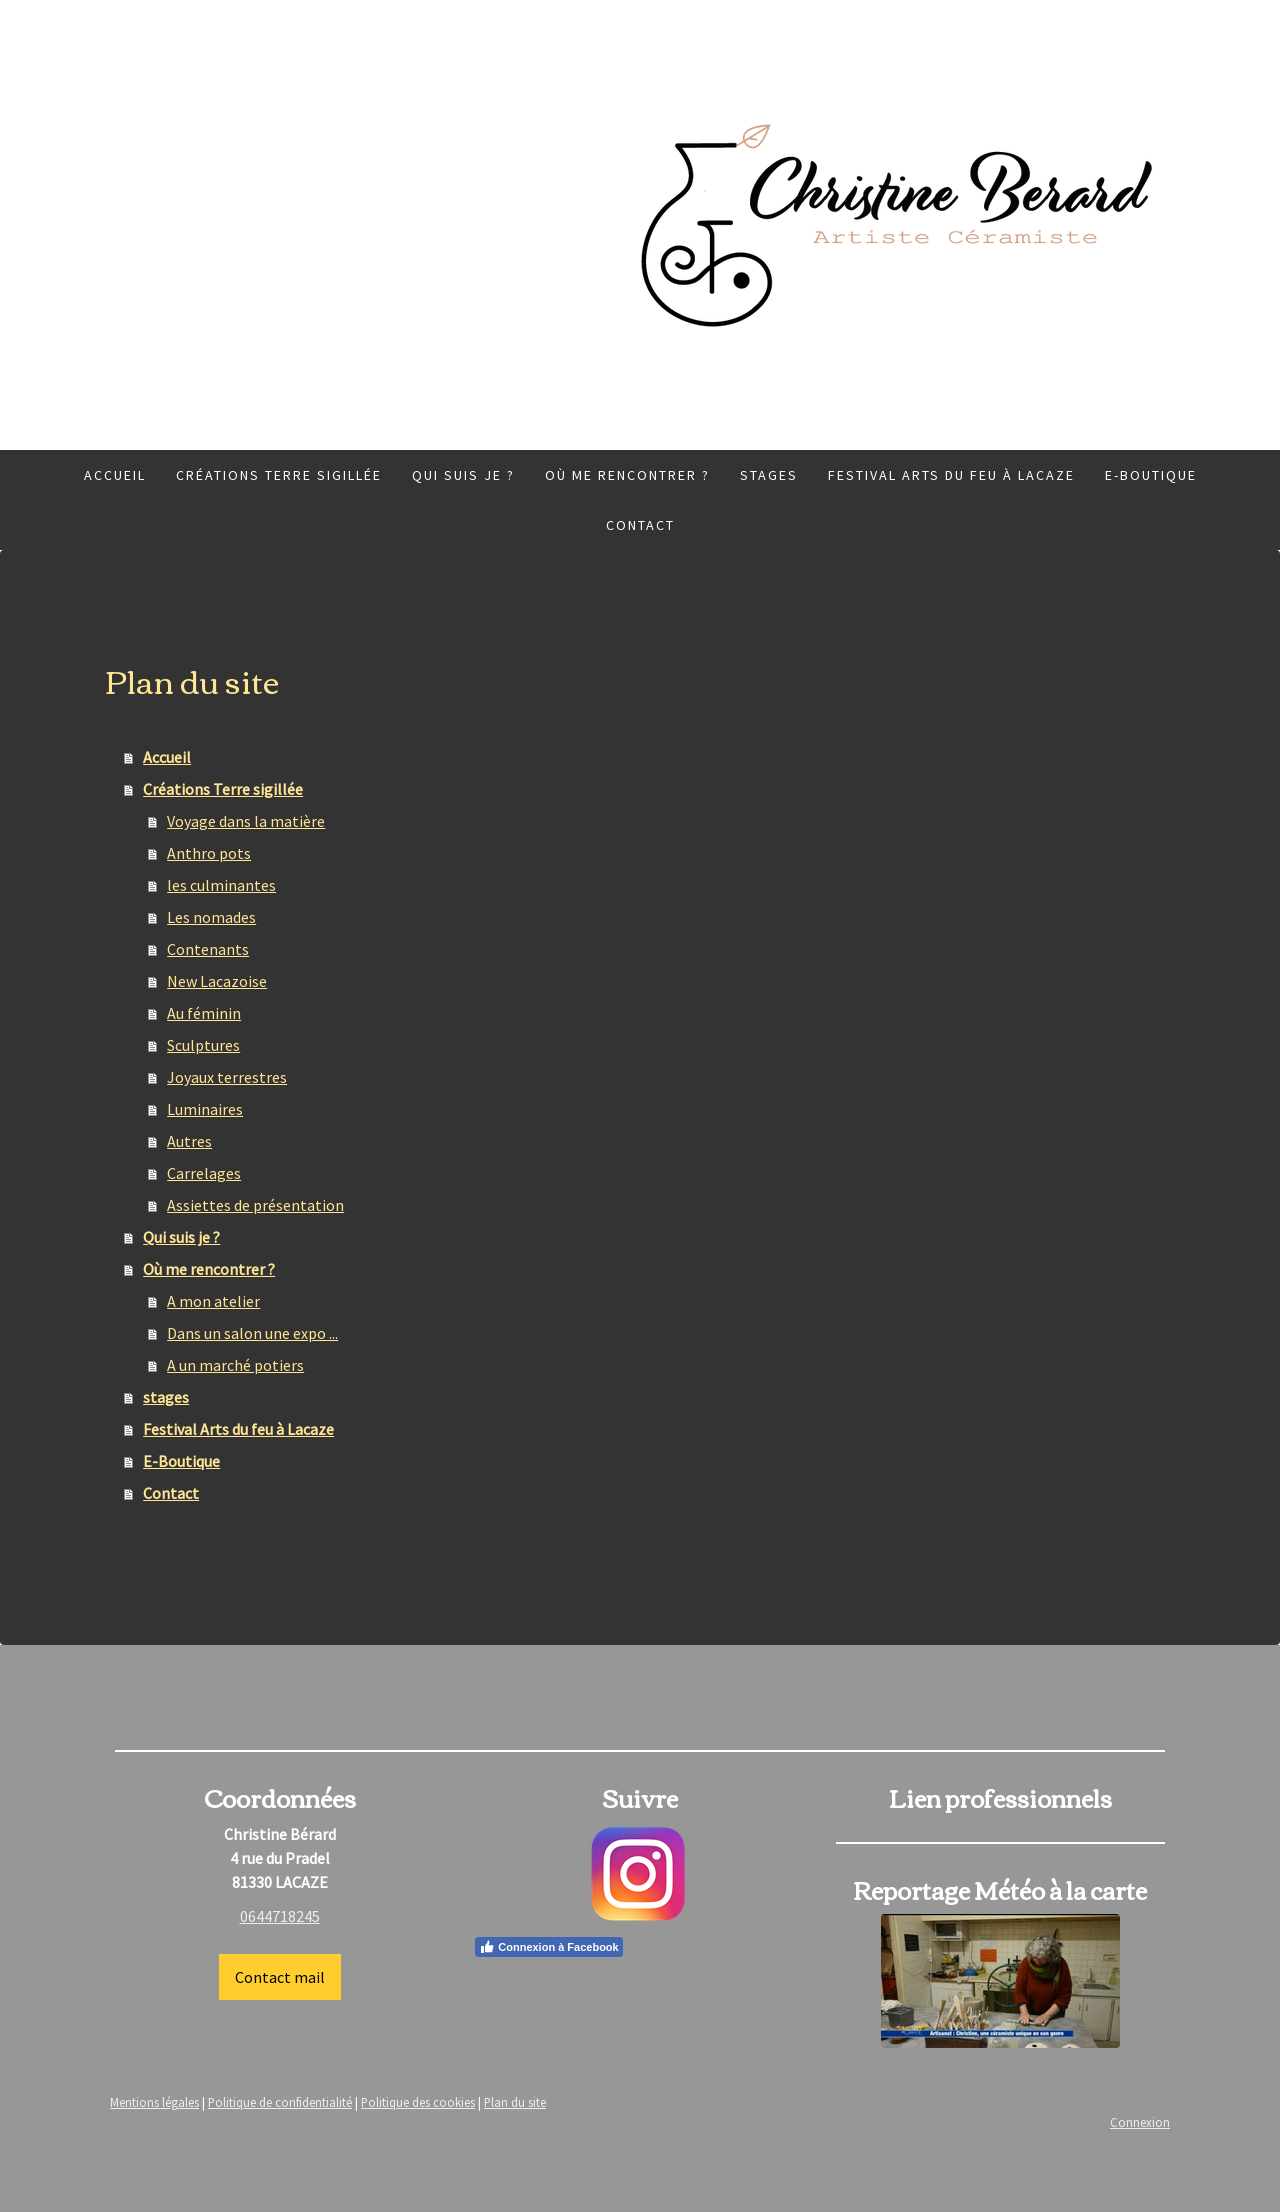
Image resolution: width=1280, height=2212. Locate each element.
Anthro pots (209, 853)
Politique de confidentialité (280, 2102)
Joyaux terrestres (227, 1077)
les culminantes (221, 885)
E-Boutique (1151, 475)
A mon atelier (213, 1301)
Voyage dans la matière (246, 821)
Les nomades (211, 917)
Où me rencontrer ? (627, 475)
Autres (189, 1141)
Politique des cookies (418, 2102)
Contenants (208, 949)
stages (769, 475)
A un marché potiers (235, 1365)
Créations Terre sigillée (279, 475)
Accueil (115, 475)
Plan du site (515, 2102)
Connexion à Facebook (548, 1947)
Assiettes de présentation (255, 1205)
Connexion (1140, 2122)
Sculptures (203, 1045)
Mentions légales (154, 2102)
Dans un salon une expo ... (252, 1333)
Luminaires (205, 1109)
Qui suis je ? (463, 475)
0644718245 (280, 1916)
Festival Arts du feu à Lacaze (951, 475)
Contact (640, 525)
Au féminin (204, 1013)
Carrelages (204, 1173)
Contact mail (280, 1977)
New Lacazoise (217, 981)
